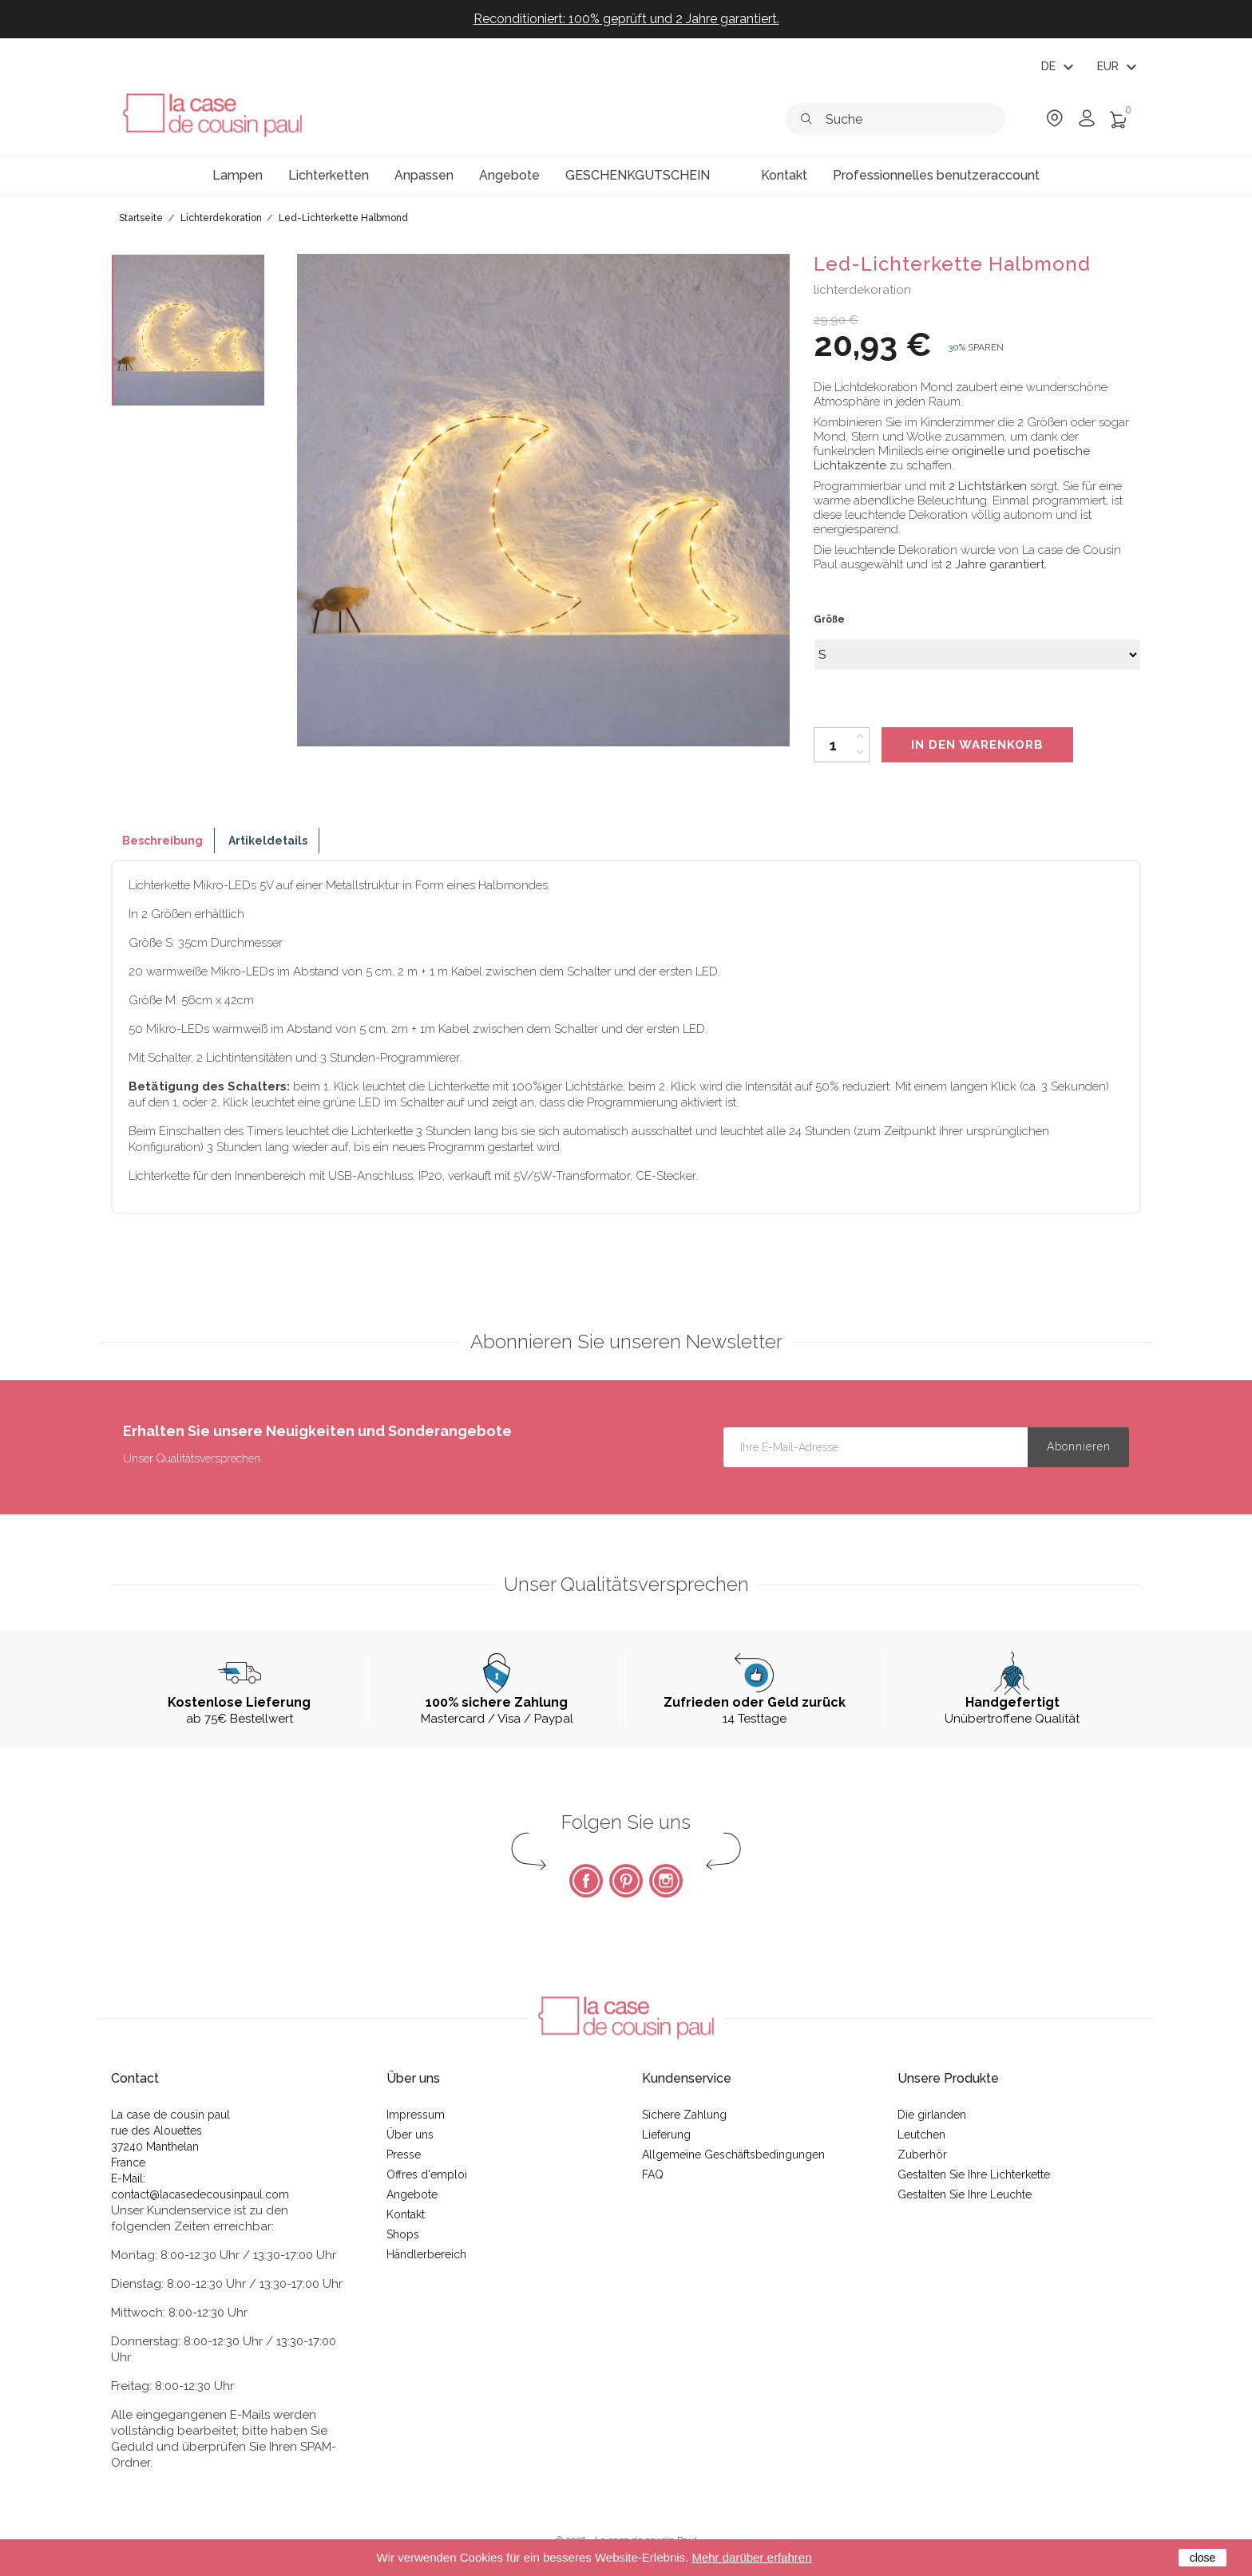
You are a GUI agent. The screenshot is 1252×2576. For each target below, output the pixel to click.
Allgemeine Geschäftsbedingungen (733, 2154)
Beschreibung (162, 840)
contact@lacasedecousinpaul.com (200, 2194)
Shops (402, 2234)
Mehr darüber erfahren (751, 2557)
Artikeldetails (267, 840)
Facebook (586, 1880)
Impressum (415, 2114)
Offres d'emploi (426, 2174)
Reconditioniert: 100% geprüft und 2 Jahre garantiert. (626, 18)
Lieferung (666, 2134)
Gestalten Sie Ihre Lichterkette (973, 2174)
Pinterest (626, 1880)
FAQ (653, 2174)
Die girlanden (931, 2114)
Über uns (410, 2134)
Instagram (666, 1880)
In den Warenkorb (977, 745)
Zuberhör (922, 2154)
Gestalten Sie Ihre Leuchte (964, 2194)
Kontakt (405, 2214)
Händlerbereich (426, 2254)
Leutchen (921, 2134)
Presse (403, 2154)
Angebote (412, 2194)
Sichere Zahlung (684, 2114)
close (1203, 2557)
